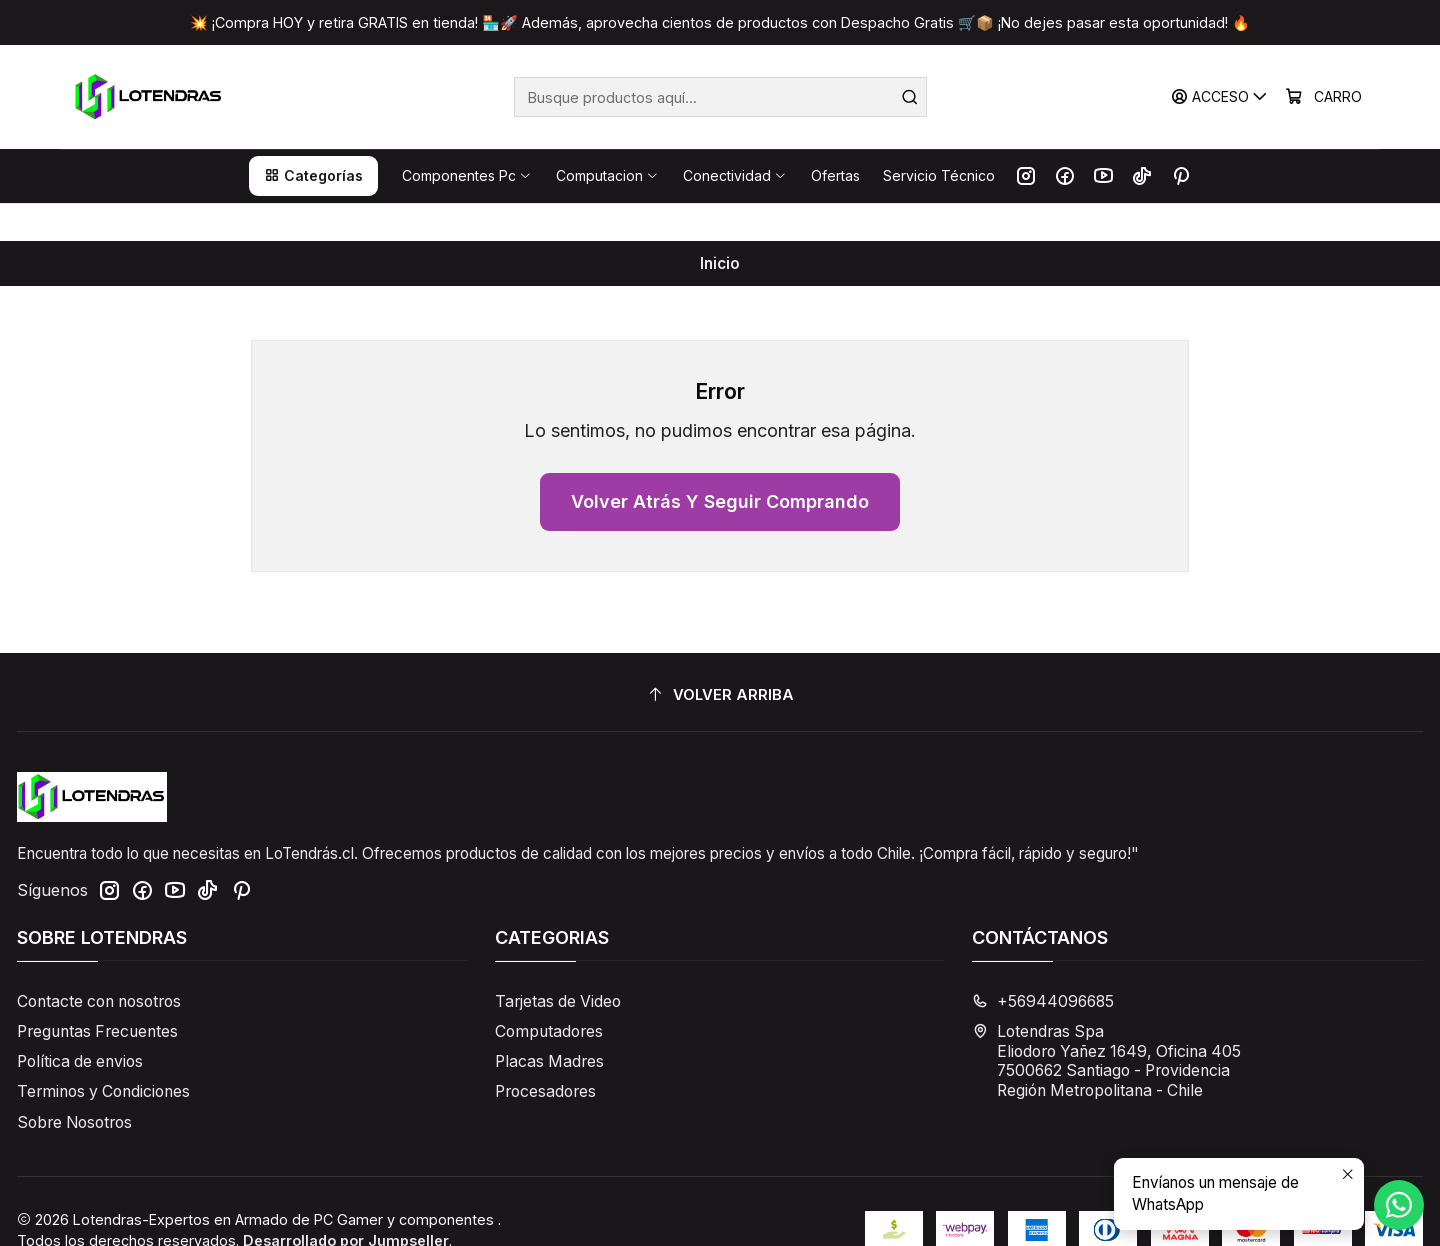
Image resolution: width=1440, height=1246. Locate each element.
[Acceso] (1222, 97)
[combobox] (720, 97)
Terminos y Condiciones (103, 1054)
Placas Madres (549, 1024)
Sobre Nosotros (74, 1085)
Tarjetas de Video (558, 964)
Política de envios (80, 1024)
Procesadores (545, 1054)
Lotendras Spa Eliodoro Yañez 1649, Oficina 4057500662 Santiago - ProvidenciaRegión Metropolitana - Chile (1106, 1024)
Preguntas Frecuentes (97, 994)
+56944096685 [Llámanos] (1043, 964)
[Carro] (1324, 97)
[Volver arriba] (720, 658)
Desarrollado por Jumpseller (346, 1203)
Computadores (549, 994)
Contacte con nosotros (99, 964)
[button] (313, 176)
